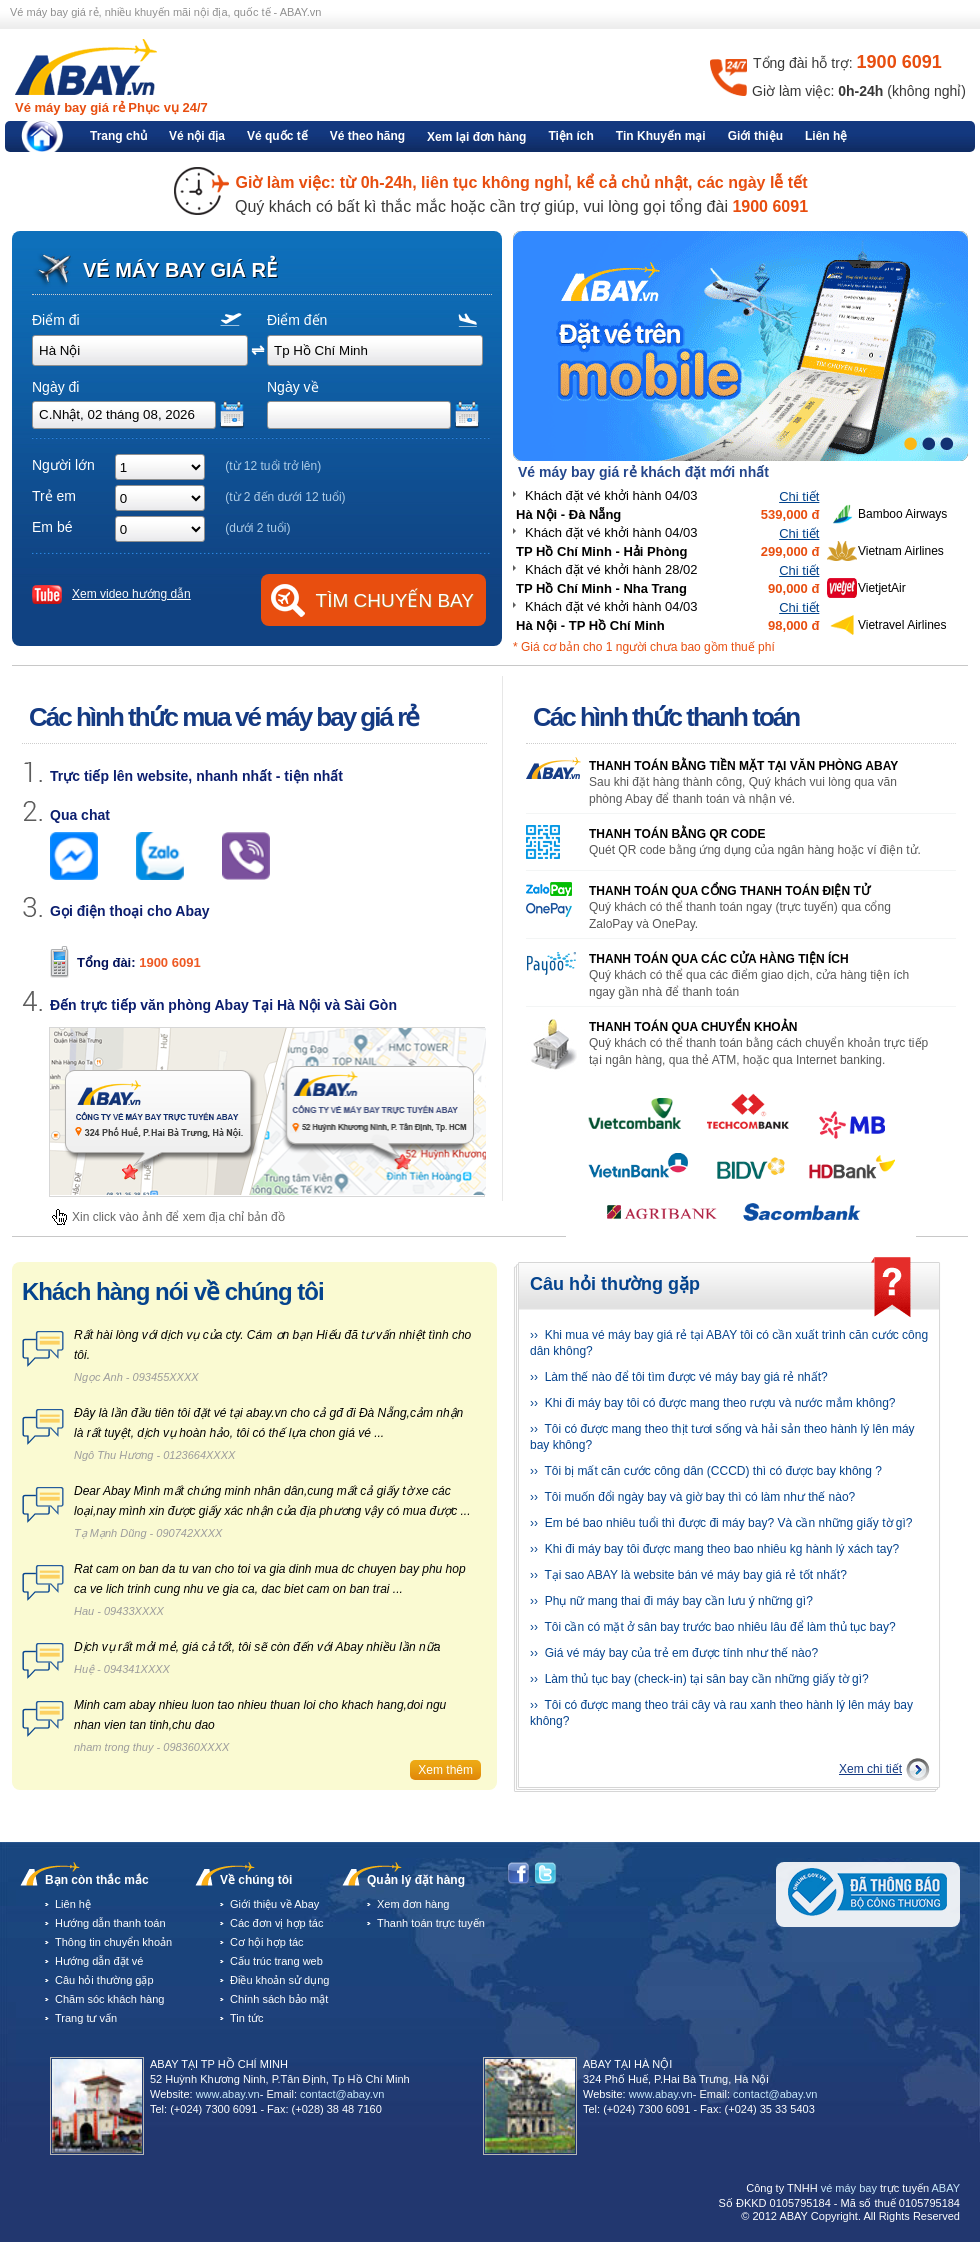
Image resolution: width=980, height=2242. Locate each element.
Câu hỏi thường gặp (104, 1980)
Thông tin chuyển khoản (113, 1942)
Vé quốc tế (277, 136)
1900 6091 (169, 962)
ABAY (945, 2188)
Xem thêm (445, 1770)
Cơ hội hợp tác (267, 1942)
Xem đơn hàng (413, 1904)
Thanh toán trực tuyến (431, 1923)
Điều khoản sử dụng (279, 1980)
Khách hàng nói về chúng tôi (173, 1291)
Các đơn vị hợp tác (276, 1923)
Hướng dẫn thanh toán (110, 1923)
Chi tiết (799, 496)
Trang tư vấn (86, 2018)
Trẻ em (54, 496)
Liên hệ (826, 136)
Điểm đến (297, 320)
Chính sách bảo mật (279, 1999)
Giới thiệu (755, 136)
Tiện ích (570, 136)
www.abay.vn (228, 2094)
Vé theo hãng (367, 136)
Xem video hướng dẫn (131, 594)
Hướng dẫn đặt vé (99, 1961)
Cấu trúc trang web (276, 1961)
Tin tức (247, 2018)
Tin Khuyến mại (661, 136)
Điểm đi (56, 320)
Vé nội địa (197, 136)
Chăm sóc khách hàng (109, 1999)
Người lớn (63, 465)
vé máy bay (849, 2188)
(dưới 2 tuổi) (257, 528)
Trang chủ (118, 136)
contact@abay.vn (342, 2094)
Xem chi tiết (870, 1769)
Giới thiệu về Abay (274, 1904)
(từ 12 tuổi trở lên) (273, 466)
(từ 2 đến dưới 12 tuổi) (285, 497)
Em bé (52, 527)
